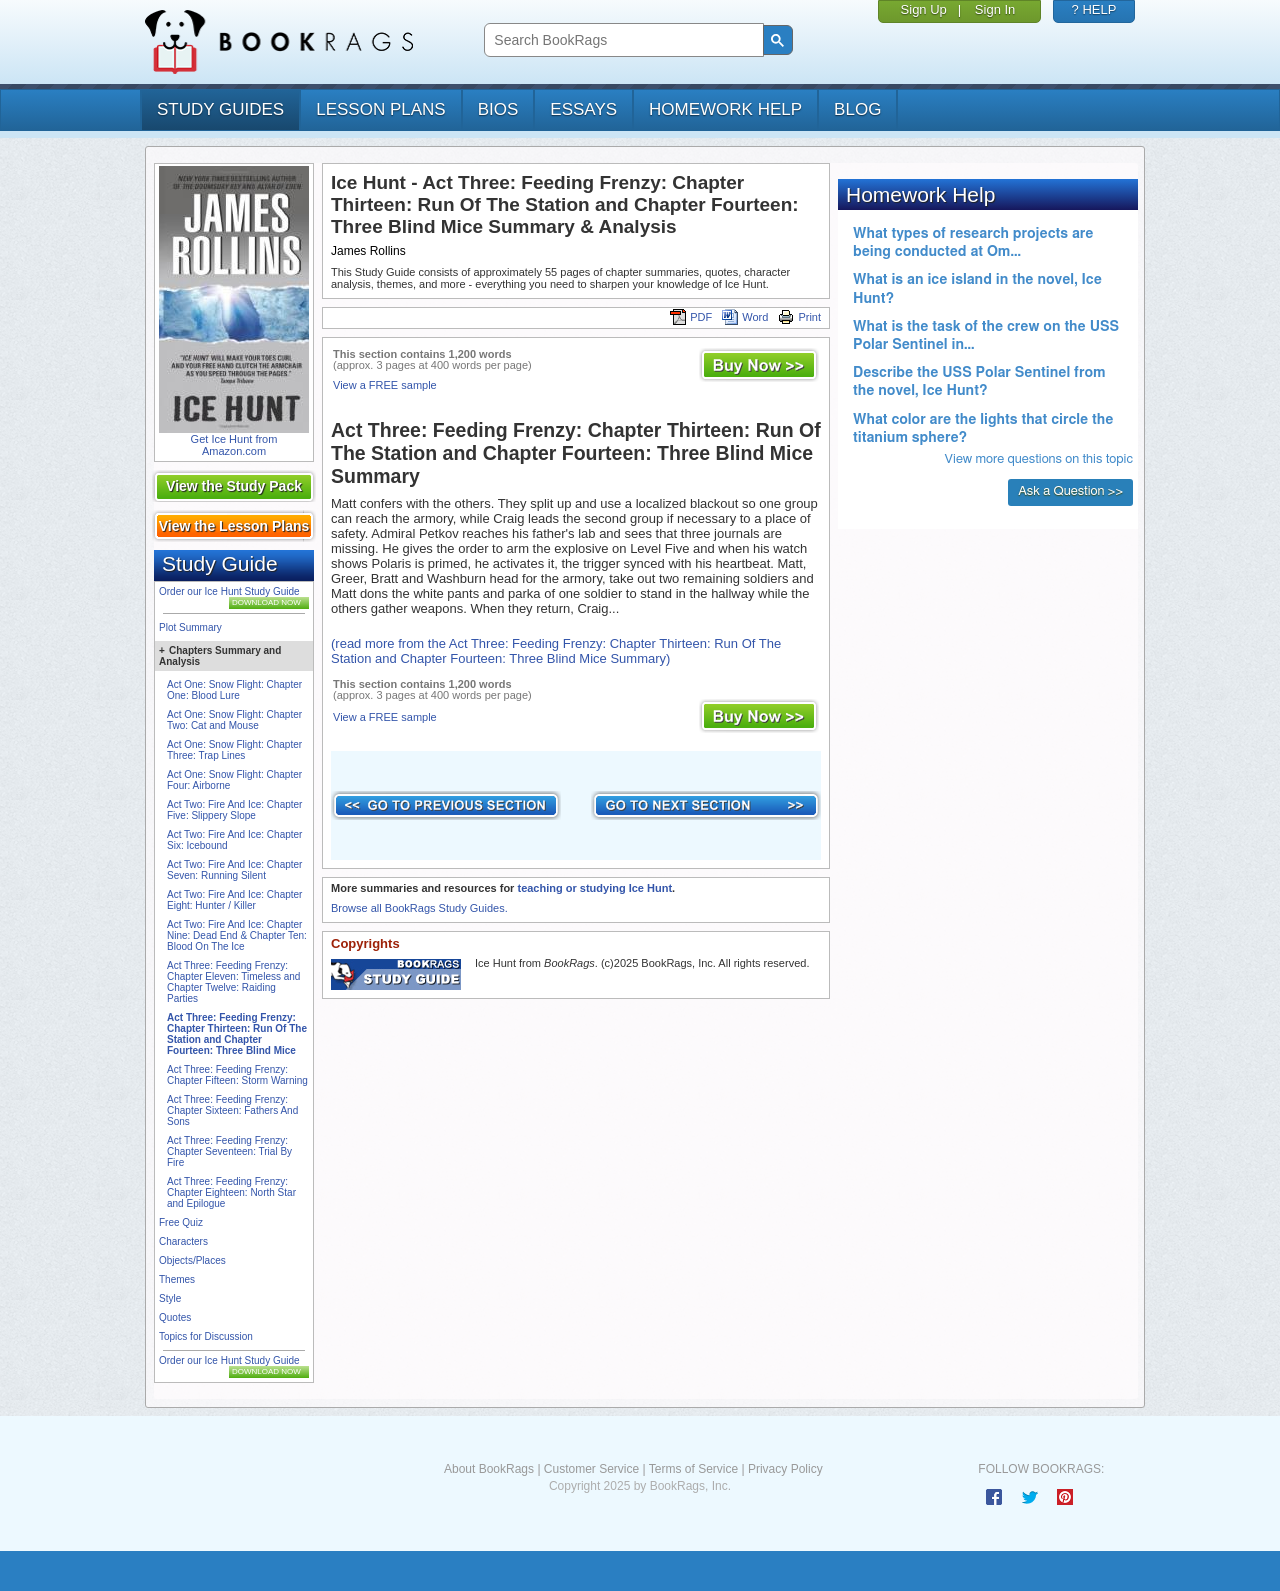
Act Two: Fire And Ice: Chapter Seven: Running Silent (234, 870)
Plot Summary (190, 627)
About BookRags (489, 1469)
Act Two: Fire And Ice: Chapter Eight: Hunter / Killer (234, 900)
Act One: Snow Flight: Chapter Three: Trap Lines (234, 750)
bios (498, 109)
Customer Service (591, 1469)
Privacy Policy (785, 1469)
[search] (621, 40)
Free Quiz (181, 1222)
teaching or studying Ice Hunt (594, 888)
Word (745, 317)
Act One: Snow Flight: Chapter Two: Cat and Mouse (234, 720)
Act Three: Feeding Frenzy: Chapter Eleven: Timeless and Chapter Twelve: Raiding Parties (233, 982)
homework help (725, 109)
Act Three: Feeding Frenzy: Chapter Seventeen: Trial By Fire (229, 1151)
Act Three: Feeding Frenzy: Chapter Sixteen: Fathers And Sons (232, 1110)
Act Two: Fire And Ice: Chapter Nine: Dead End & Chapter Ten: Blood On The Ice (237, 935)
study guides (220, 109)
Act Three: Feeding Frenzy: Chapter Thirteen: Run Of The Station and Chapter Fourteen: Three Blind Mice (237, 1034)
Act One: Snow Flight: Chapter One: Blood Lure (234, 690)
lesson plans (380, 109)
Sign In (995, 9)
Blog (857, 109)
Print (799, 317)
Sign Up (924, 9)
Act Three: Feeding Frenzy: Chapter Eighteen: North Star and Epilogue (231, 1192)
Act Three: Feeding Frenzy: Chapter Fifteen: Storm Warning (237, 1075)
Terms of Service (693, 1469)
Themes (177, 1279)
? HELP (1094, 9)
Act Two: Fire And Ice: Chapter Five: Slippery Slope (234, 810)
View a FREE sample (385, 385)
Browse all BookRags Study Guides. (419, 908)
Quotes (175, 1317)
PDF (691, 317)
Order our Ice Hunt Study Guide (229, 591)
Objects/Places (192, 1260)
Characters (183, 1241)
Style (170, 1298)
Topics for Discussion (206, 1336)
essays (583, 109)
